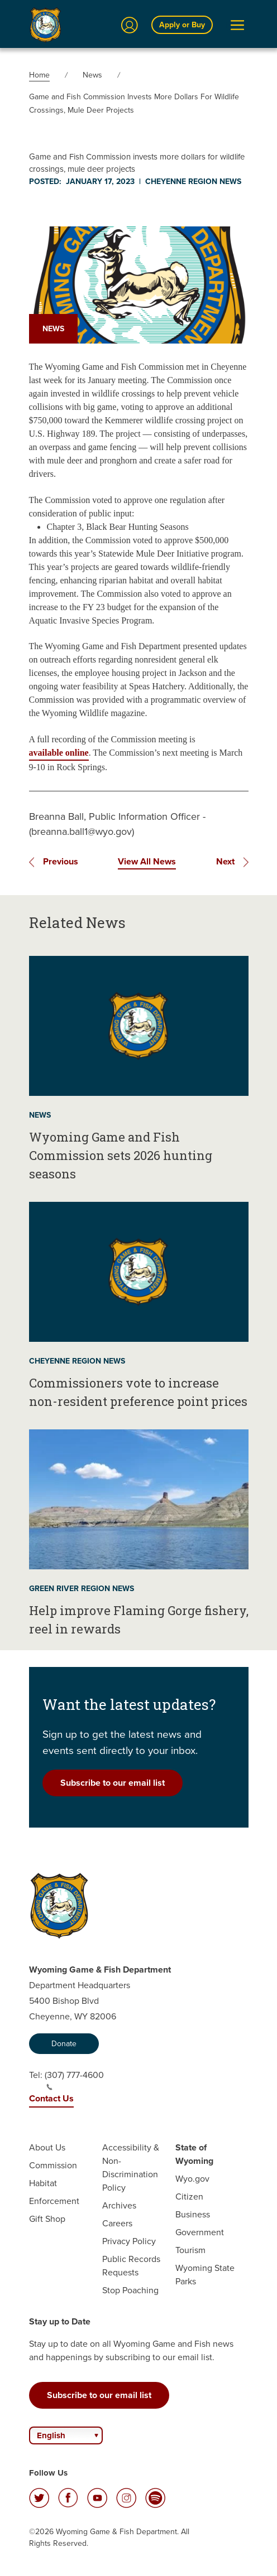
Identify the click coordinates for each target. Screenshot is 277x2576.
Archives (119, 2205)
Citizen (189, 2196)
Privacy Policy (129, 2241)
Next (225, 861)
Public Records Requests (131, 2266)
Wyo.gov (192, 2178)
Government (199, 2232)
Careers (117, 2223)
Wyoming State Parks (205, 2274)
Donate (64, 2044)
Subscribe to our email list (112, 1782)
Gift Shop (47, 2218)
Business (192, 2214)
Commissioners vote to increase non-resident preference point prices (138, 1392)
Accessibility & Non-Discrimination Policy (130, 2167)
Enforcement (54, 2201)
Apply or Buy (182, 25)
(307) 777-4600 (74, 2079)
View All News (147, 861)
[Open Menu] (237, 25)
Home (39, 75)
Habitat (43, 2183)
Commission (53, 2165)
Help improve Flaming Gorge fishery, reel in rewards (139, 1619)
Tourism (190, 2250)
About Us (47, 2147)
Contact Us (51, 2098)
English (51, 2435)
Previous (60, 861)
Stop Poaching (130, 2290)
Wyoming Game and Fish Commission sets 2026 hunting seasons (120, 1155)
